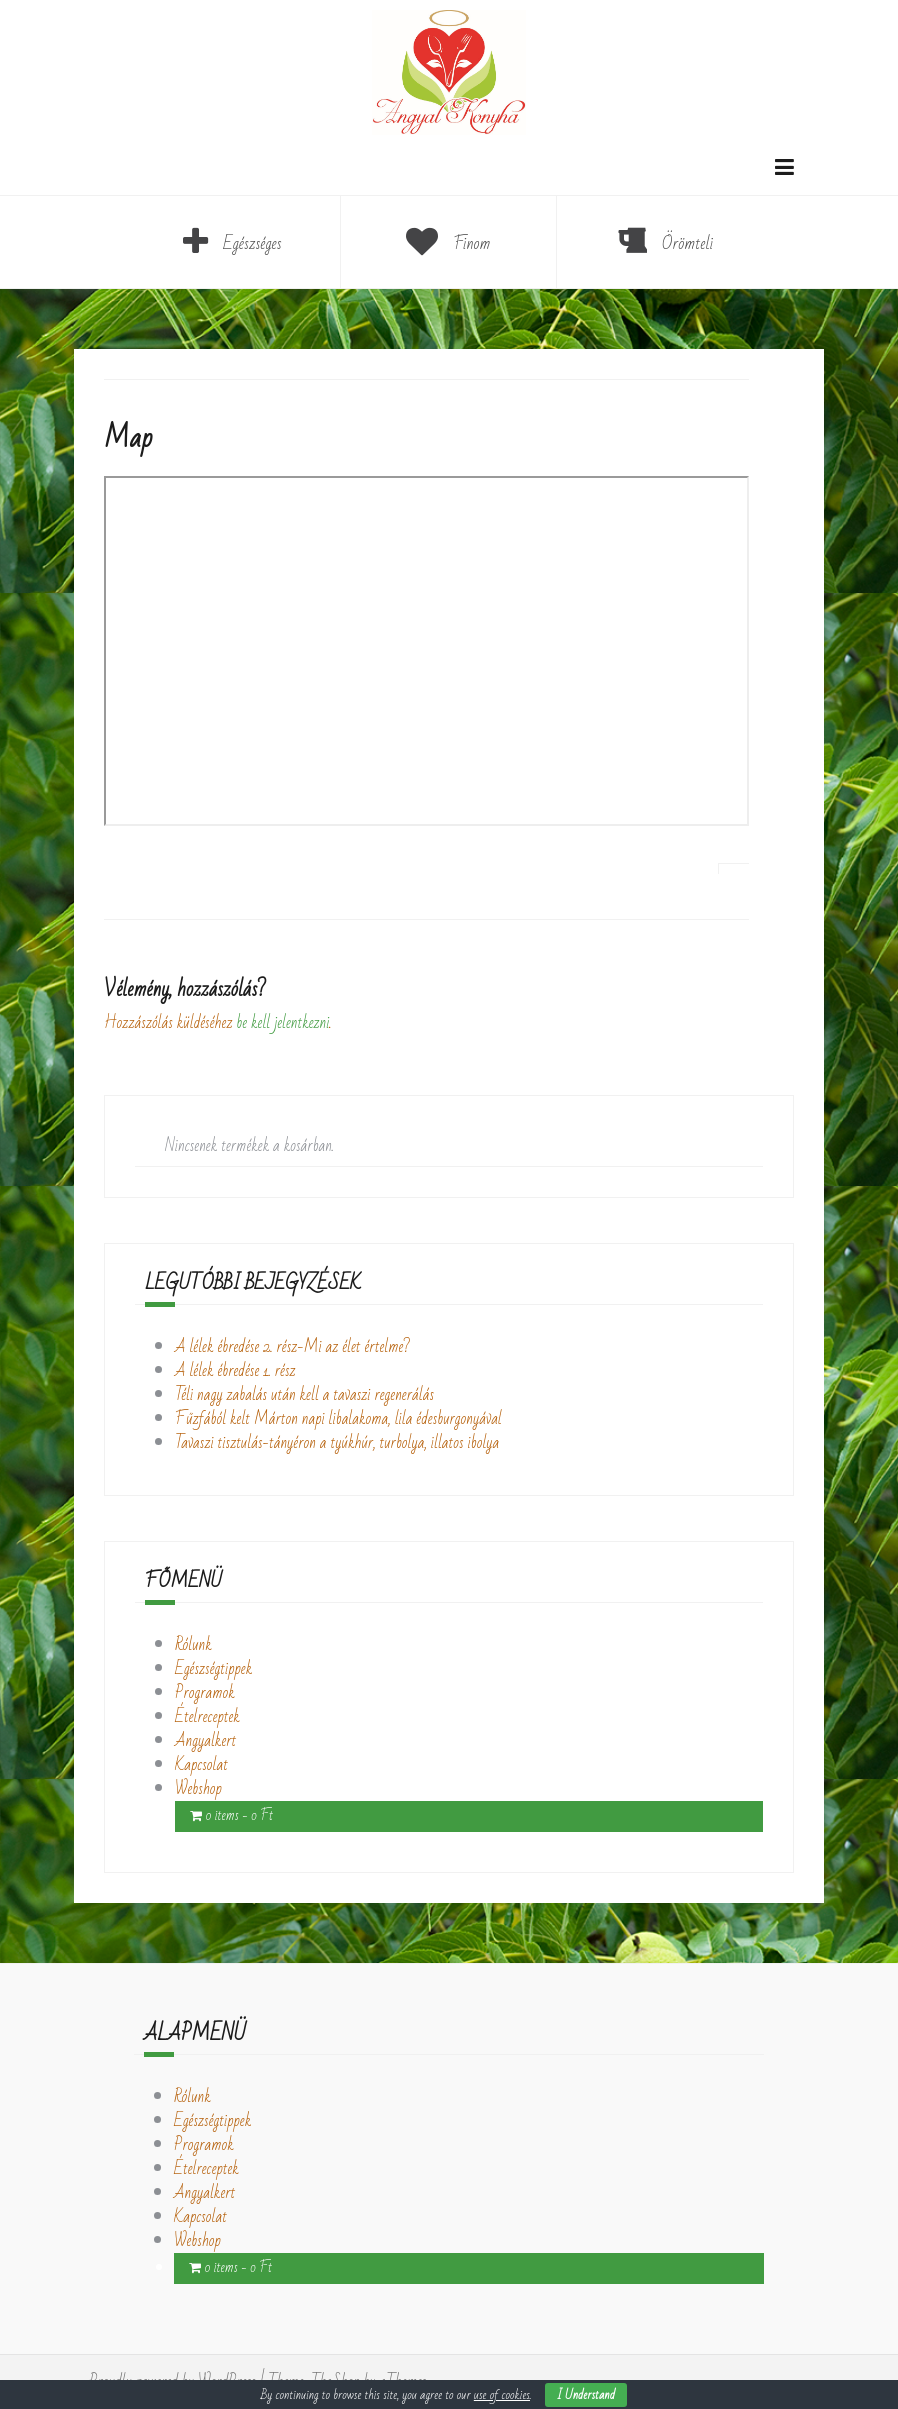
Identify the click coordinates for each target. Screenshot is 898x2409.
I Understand (586, 2395)
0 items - (239, 1816)
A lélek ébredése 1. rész (235, 1371)
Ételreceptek (207, 1717)
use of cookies (502, 2395)
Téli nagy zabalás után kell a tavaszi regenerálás (304, 1395)
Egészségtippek (213, 1669)
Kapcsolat (201, 1765)
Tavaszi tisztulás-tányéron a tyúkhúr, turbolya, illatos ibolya (337, 1443)
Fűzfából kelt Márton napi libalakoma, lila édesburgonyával (338, 1419)
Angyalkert (205, 1741)
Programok (205, 1693)
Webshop (198, 1789)
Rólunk (193, 1645)
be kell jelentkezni (282, 1023)
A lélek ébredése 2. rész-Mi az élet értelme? (292, 1347)
